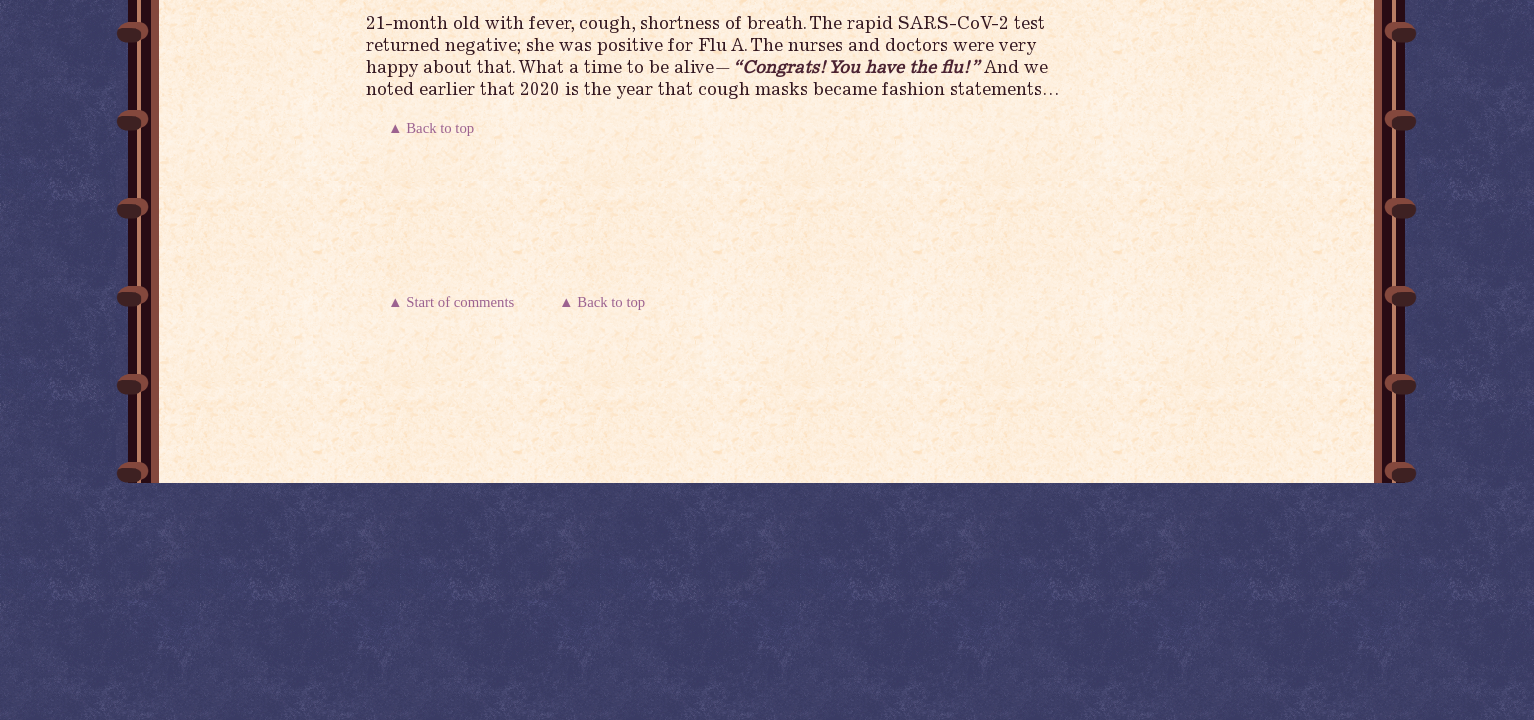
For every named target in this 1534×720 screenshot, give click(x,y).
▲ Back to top (433, 128)
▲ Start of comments (455, 302)
